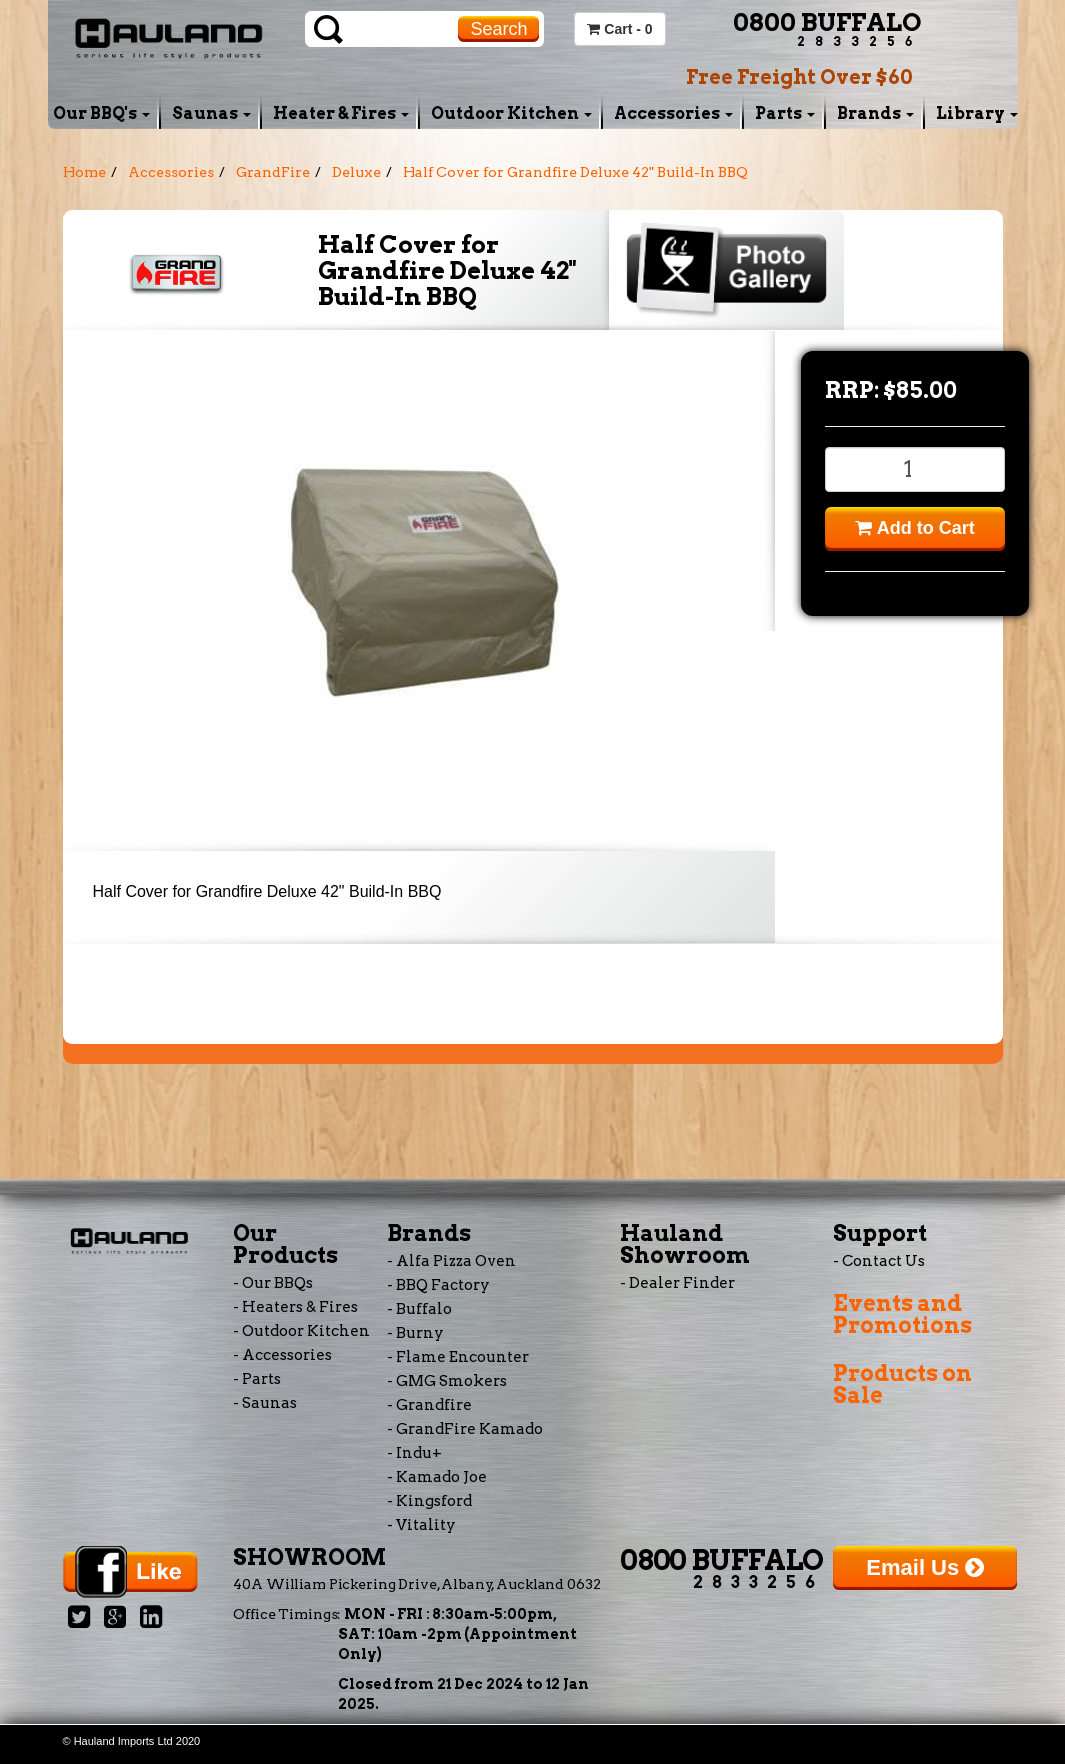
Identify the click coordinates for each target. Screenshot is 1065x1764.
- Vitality (421, 1525)
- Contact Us (879, 1261)
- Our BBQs (273, 1283)
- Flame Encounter (458, 1357)
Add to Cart (914, 528)
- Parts (257, 1379)
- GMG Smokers (447, 1381)
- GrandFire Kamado (465, 1429)
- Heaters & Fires (295, 1307)
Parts (785, 113)
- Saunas (265, 1403)
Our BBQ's (101, 113)
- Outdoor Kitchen (301, 1331)
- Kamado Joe (437, 1477)
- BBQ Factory (438, 1285)
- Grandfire (429, 1405)
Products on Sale (902, 1384)
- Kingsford (429, 1501)
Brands (875, 113)
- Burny (415, 1333)
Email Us (925, 1567)
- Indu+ (414, 1453)
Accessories (673, 113)
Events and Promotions (902, 1314)
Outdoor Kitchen (511, 113)
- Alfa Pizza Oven (451, 1261)
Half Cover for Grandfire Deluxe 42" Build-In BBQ (575, 172)
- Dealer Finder (677, 1283)
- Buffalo (419, 1309)
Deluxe (356, 172)
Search (498, 29)
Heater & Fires (341, 113)
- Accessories (282, 1355)
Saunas (211, 113)
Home (84, 172)
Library (977, 113)
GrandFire (273, 172)
